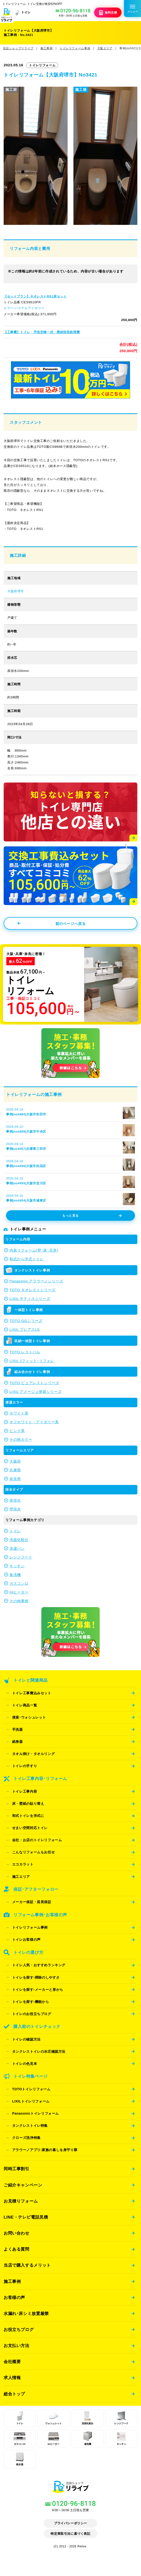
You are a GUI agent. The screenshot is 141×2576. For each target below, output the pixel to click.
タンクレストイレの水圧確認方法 (38, 2051)
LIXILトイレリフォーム (31, 2101)
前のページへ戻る (52, 924)
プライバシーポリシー (70, 2523)
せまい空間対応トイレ (30, 1828)
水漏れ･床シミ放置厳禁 (26, 2313)
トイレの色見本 (24, 2064)
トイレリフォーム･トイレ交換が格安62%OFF (32, 4)
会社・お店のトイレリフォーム (37, 1840)
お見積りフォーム (21, 2201)
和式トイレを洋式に (28, 1816)
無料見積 (108, 12)
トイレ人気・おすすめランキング (38, 1965)
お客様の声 (14, 2297)
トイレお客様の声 (26, 1939)
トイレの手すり (24, 1766)
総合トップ (14, 2393)
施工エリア (21, 1877)
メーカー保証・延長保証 (31, 1902)
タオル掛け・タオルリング (33, 1754)
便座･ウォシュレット (29, 1717)
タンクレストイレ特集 (30, 2125)
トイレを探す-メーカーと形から (37, 1989)
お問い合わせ (16, 2233)
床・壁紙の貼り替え (28, 1803)
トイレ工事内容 (24, 1791)
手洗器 (17, 1729)
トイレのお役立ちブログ (31, 2014)
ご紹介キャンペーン (23, 2185)
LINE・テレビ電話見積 (26, 2217)
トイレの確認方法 (26, 2039)
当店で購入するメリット (27, 2265)
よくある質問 (16, 2249)
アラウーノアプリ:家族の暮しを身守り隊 (44, 2150)
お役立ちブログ (19, 2329)
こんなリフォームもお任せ (33, 1852)
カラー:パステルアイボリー (24, 308)
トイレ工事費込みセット (31, 1693)
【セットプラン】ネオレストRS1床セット (35, 296)
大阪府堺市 (15, 591)
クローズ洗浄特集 (26, 2138)
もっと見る (92, 1215)
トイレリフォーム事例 (30, 1927)
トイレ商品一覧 (24, 1705)
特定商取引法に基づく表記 (70, 2533)
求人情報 (12, 2377)
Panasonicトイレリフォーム (35, 2113)
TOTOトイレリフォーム (31, 2089)
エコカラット (23, 1864)
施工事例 (12, 2281)
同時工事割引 (16, 2168)
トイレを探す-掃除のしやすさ (36, 1977)
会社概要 (12, 2361)
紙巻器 (17, 1742)
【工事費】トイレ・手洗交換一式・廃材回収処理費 (42, 332)
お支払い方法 (16, 2345)
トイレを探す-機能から (30, 2002)
